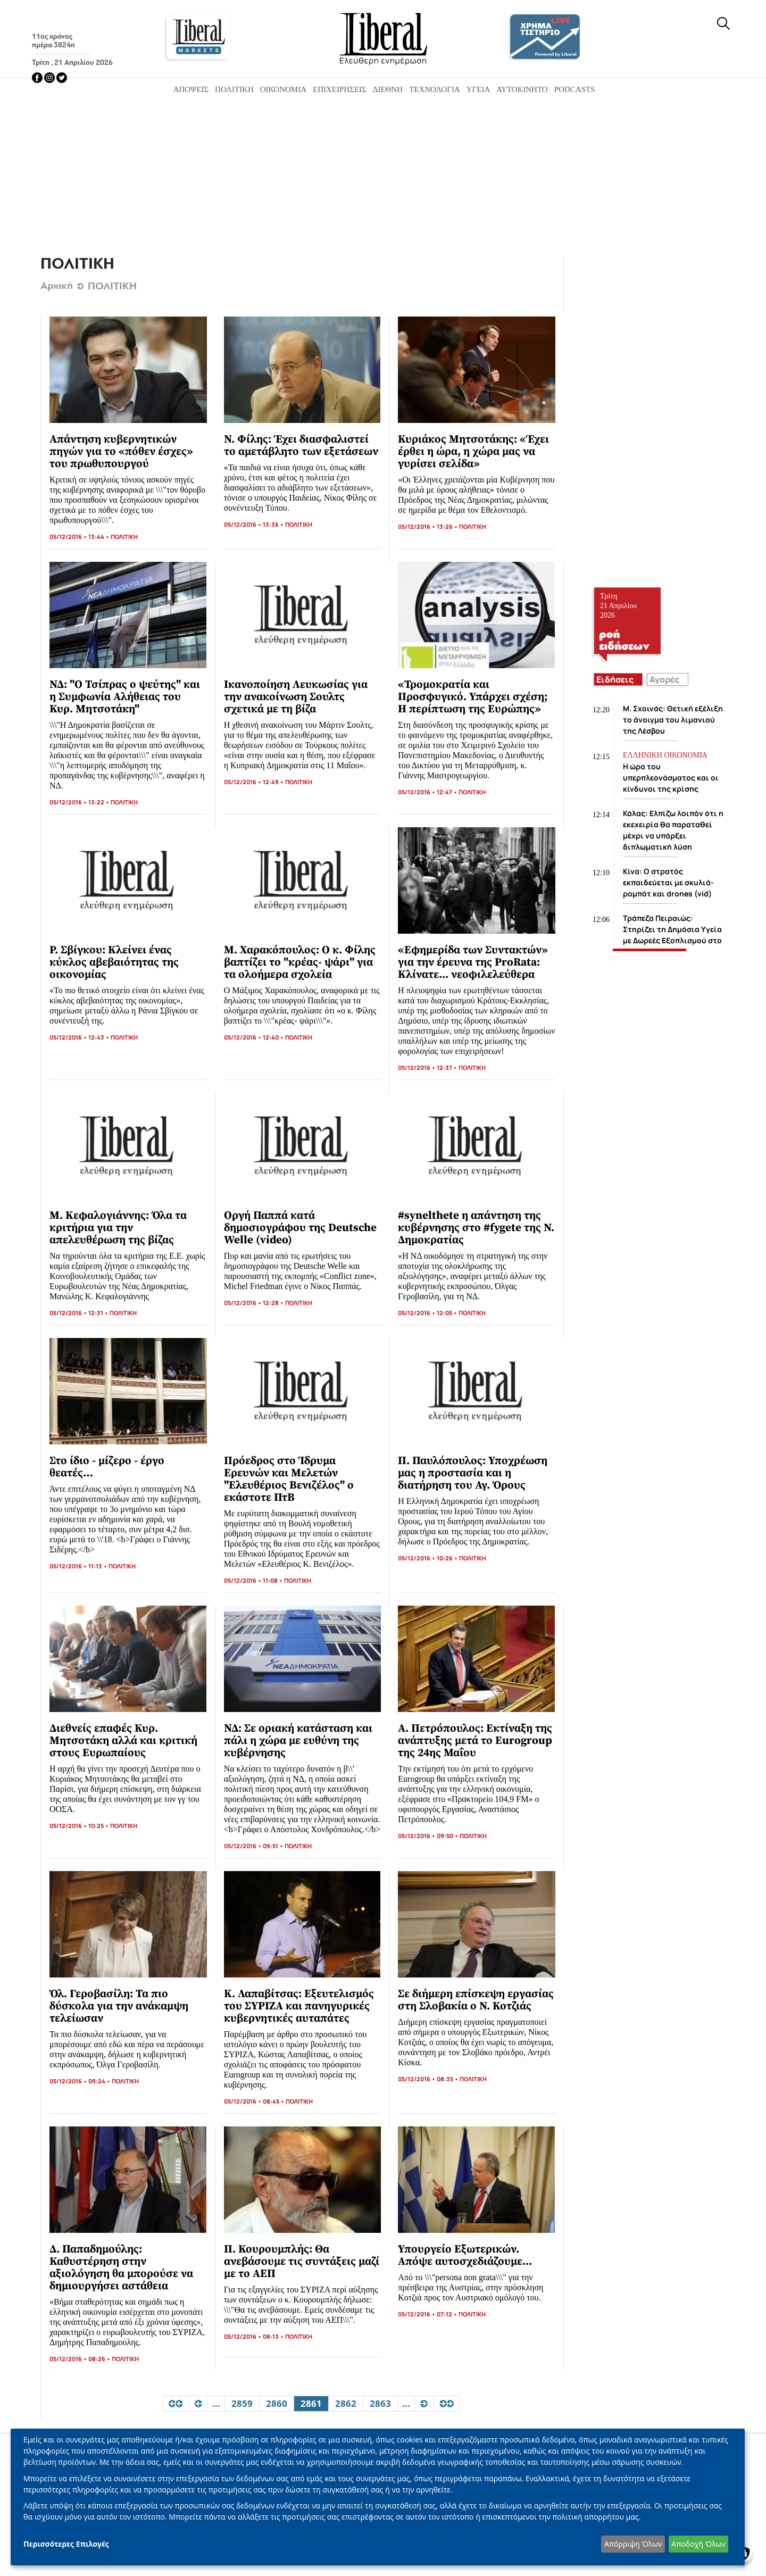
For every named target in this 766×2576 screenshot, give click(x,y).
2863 (380, 2403)
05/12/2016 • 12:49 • (254, 782)
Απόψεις (191, 89)
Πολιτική (234, 89)
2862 (345, 2403)
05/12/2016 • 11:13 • (79, 1566)
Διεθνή (388, 89)
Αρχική (56, 285)
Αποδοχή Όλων (698, 2544)
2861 (312, 2403)
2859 (242, 2403)
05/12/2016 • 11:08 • (254, 1580)
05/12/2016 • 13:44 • (80, 537)
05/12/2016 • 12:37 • (428, 1067)
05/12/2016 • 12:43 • (80, 1037)
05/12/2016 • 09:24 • (80, 2081)
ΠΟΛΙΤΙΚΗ (124, 537)
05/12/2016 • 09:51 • (254, 1846)
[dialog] (378, 2497)
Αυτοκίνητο (521, 89)
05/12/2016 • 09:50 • (429, 1836)
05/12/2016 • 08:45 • (255, 2101)
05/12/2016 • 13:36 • (254, 524)
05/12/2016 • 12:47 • (428, 792)
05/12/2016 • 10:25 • (79, 1826)
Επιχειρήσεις (340, 89)
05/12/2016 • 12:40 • (254, 1037)
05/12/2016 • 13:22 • (80, 802)
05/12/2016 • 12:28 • (254, 1303)
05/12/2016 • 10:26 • (428, 1558)
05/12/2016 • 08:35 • (429, 2079)
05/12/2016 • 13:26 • (428, 526)
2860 (276, 2403)
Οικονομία (283, 89)
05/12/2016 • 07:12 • (428, 2314)
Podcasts (574, 89)
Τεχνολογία (434, 89)
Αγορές (664, 679)
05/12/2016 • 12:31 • (79, 1313)
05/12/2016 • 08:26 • (80, 2359)
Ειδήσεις (615, 679)
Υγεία (478, 89)
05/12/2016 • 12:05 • (428, 1313)
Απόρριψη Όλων (633, 2544)
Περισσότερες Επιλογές (66, 2544)
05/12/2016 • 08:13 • (254, 2336)
